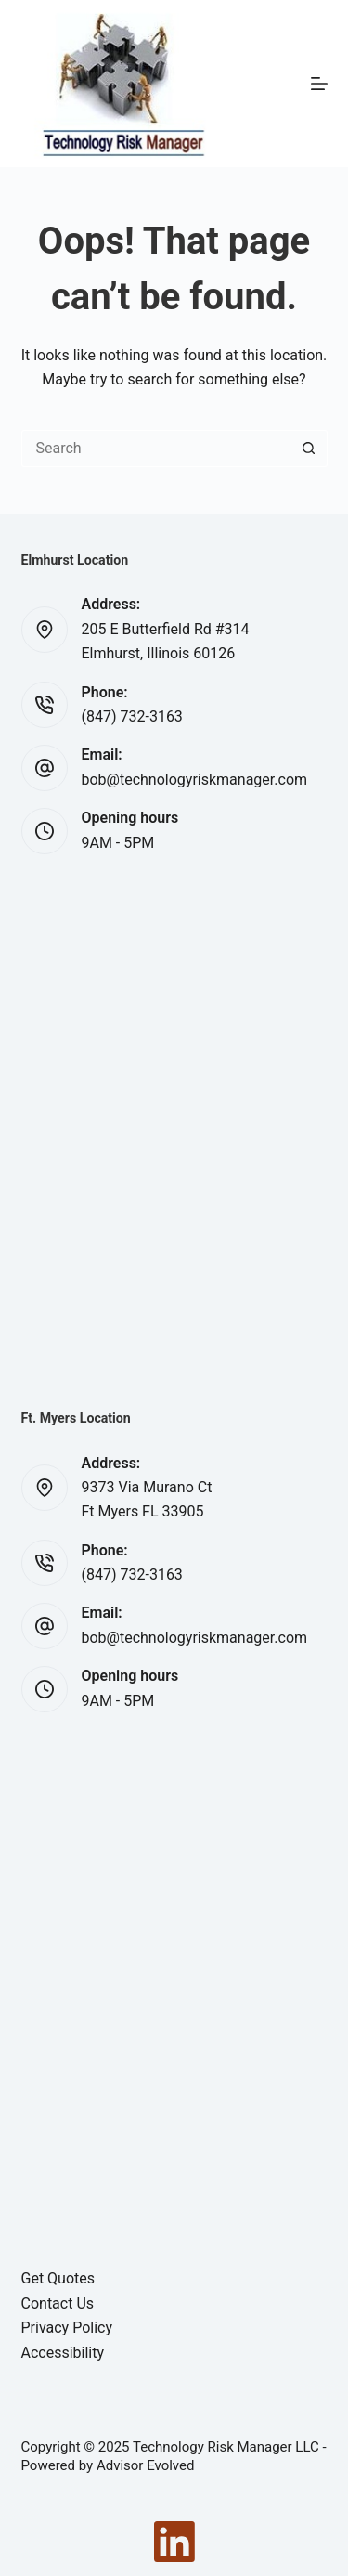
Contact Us (58, 2303)
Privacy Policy (67, 2327)
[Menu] (319, 83)
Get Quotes (58, 2278)
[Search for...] (155, 448)
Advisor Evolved (146, 2465)
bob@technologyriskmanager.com (195, 779)
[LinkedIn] (174, 2541)
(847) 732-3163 (132, 716)
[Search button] (309, 448)
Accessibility (63, 2352)
